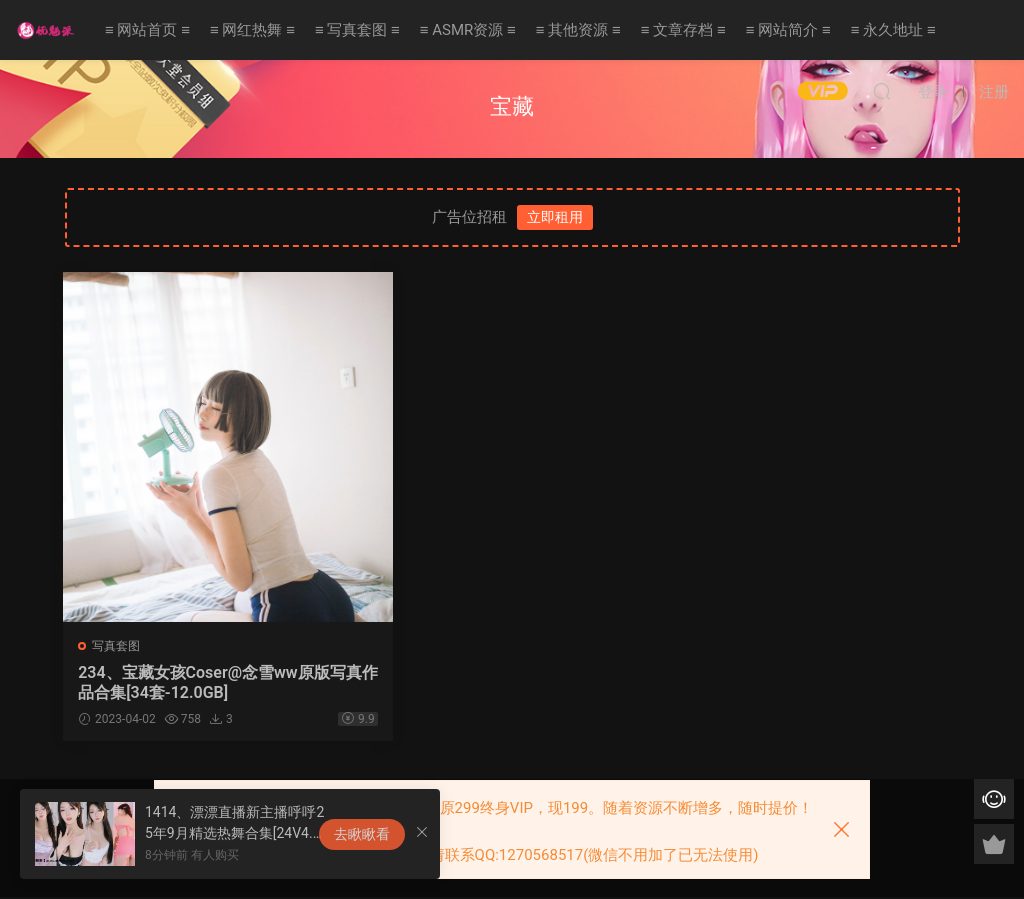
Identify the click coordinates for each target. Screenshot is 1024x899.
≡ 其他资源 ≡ (578, 30)
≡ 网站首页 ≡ (147, 30)
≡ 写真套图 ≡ (357, 30)
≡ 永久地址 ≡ (893, 30)
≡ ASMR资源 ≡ (468, 30)
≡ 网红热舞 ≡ (252, 30)
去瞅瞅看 (362, 834)
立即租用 (555, 217)
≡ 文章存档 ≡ (683, 30)
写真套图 (118, 646)
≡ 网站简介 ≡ (788, 30)
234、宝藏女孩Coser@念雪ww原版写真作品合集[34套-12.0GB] (206, 682)
